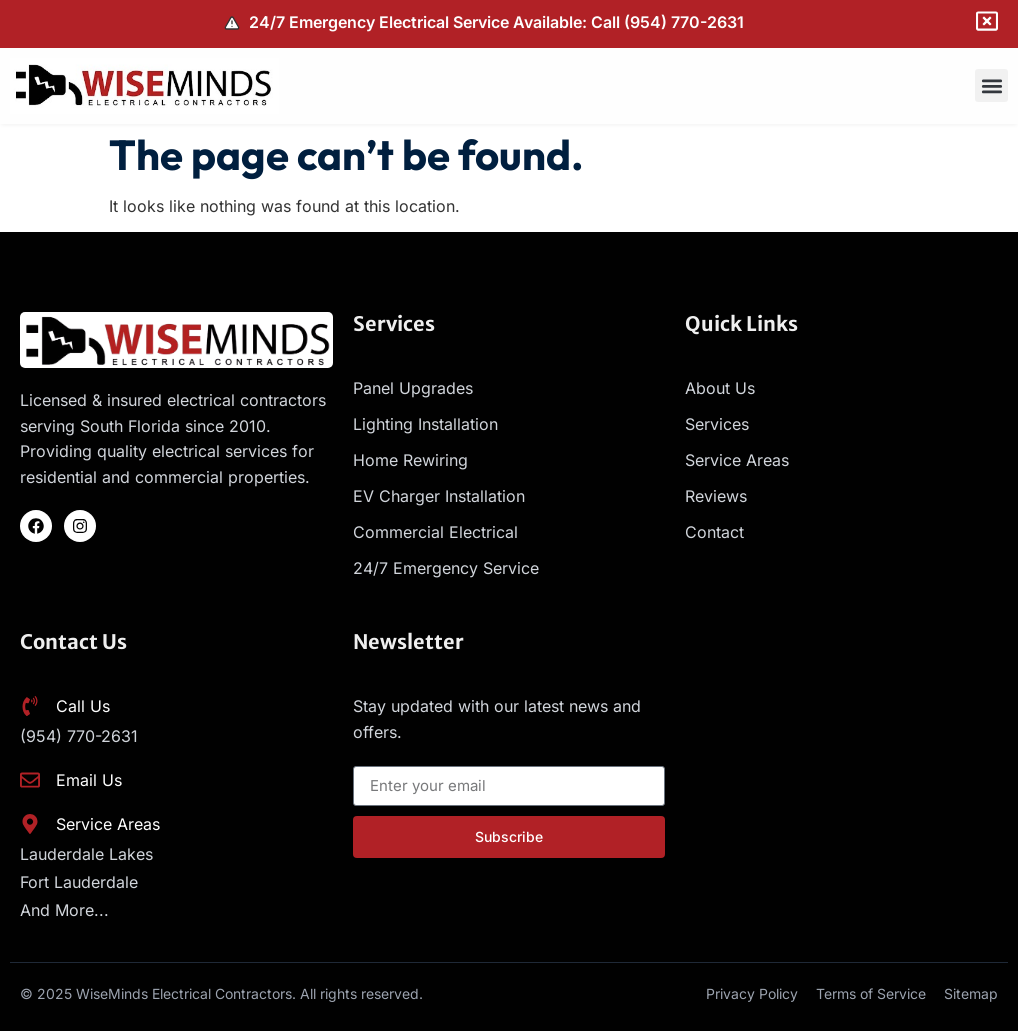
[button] (991, 85)
